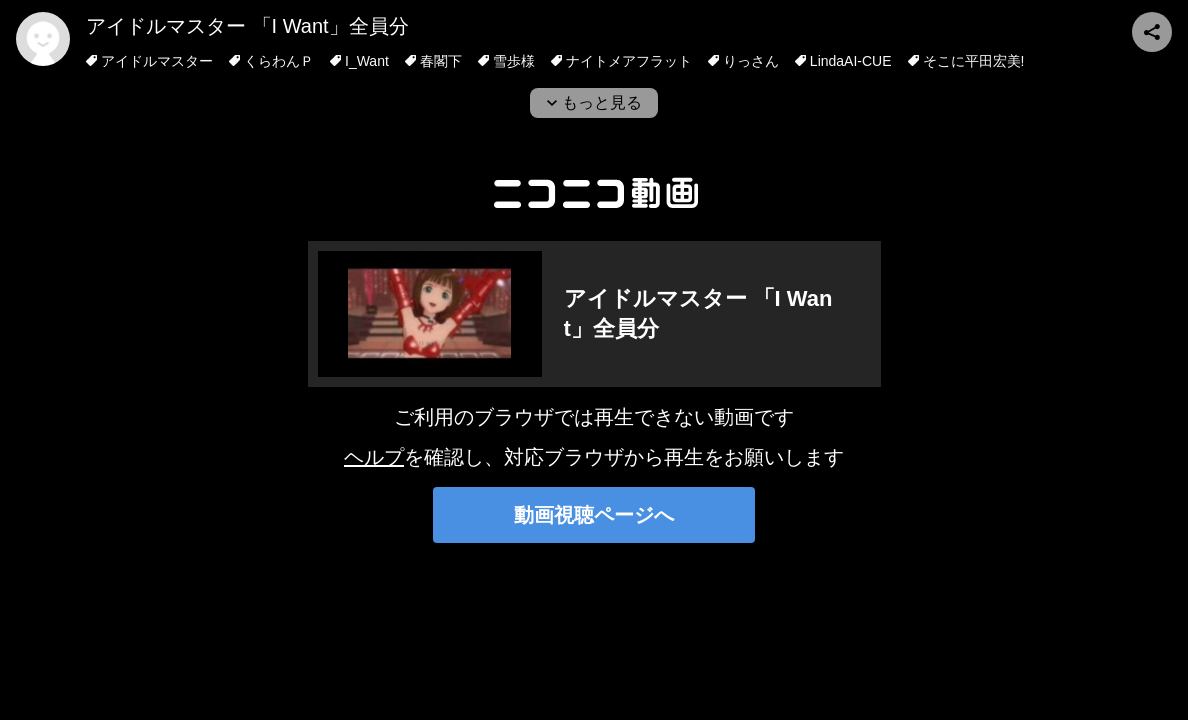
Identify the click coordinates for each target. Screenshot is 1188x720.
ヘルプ (374, 457)
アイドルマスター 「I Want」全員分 (247, 26)
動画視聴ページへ (594, 515)
